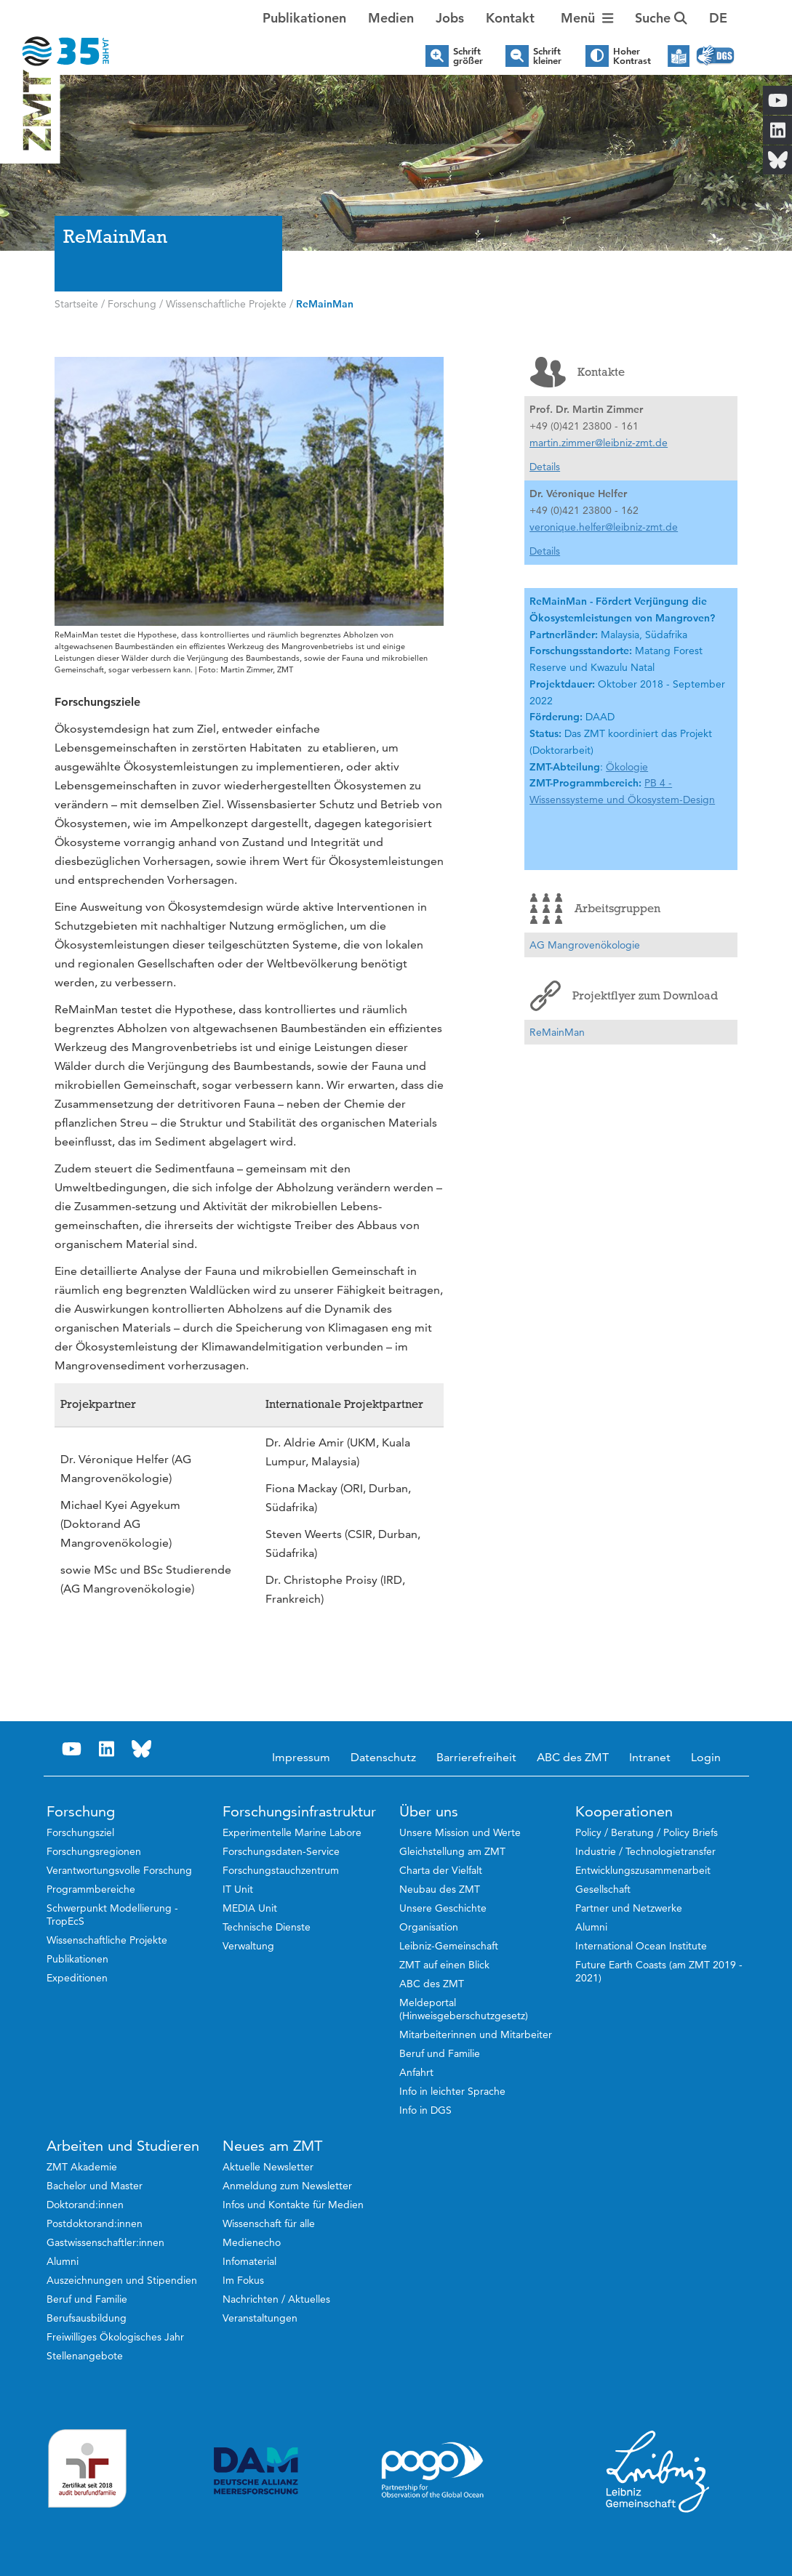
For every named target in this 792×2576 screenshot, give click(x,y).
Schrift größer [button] (468, 56)
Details (544, 466)
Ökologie (627, 766)
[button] (718, 18)
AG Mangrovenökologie (584, 944)
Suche (661, 17)
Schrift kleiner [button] (547, 56)
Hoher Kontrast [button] (632, 56)
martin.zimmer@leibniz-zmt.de (598, 442)
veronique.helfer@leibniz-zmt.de (603, 527)
